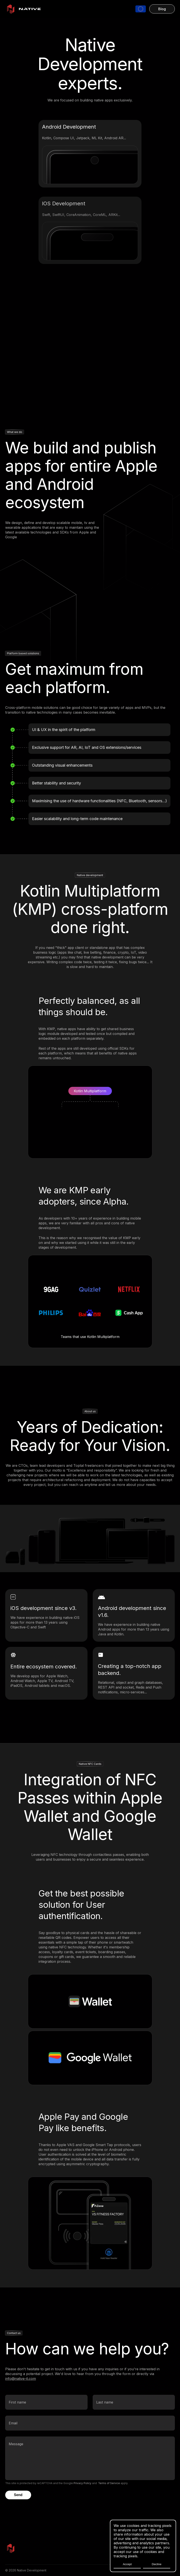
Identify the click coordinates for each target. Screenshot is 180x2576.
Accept (127, 2564)
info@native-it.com (20, 2378)
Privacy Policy (82, 2483)
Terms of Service (109, 2483)
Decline (156, 2564)
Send (18, 2495)
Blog (162, 9)
